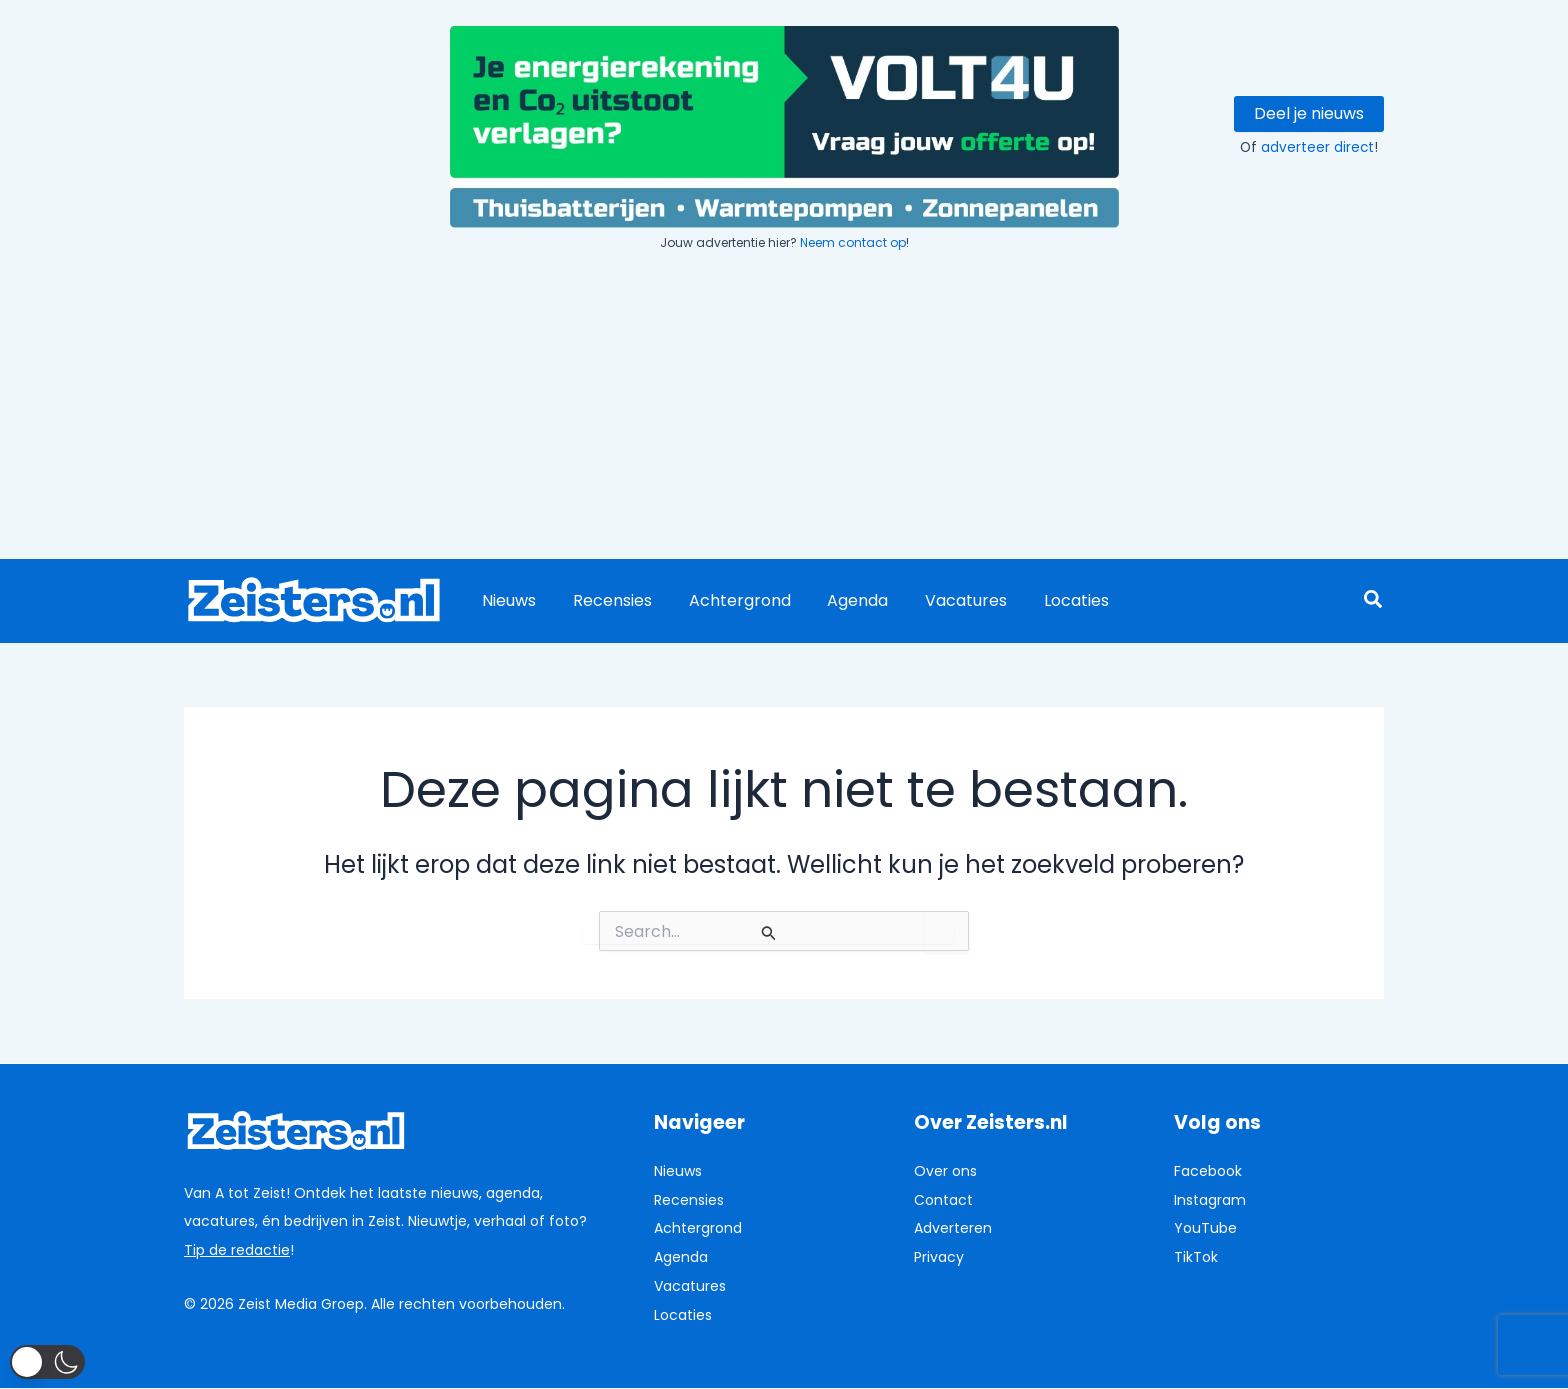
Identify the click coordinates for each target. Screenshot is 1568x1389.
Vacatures (945, 600)
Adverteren (953, 1228)
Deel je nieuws (1309, 113)
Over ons (945, 1171)
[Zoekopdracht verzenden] (769, 933)
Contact (943, 1200)
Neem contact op (853, 242)
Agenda (841, 600)
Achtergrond (728, 600)
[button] (1374, 601)
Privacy (939, 1257)
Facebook (1208, 1171)
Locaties (1050, 600)
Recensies (605, 600)
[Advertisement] (784, 408)
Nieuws (507, 600)
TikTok (1196, 1257)
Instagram (1210, 1200)
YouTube (1205, 1228)
